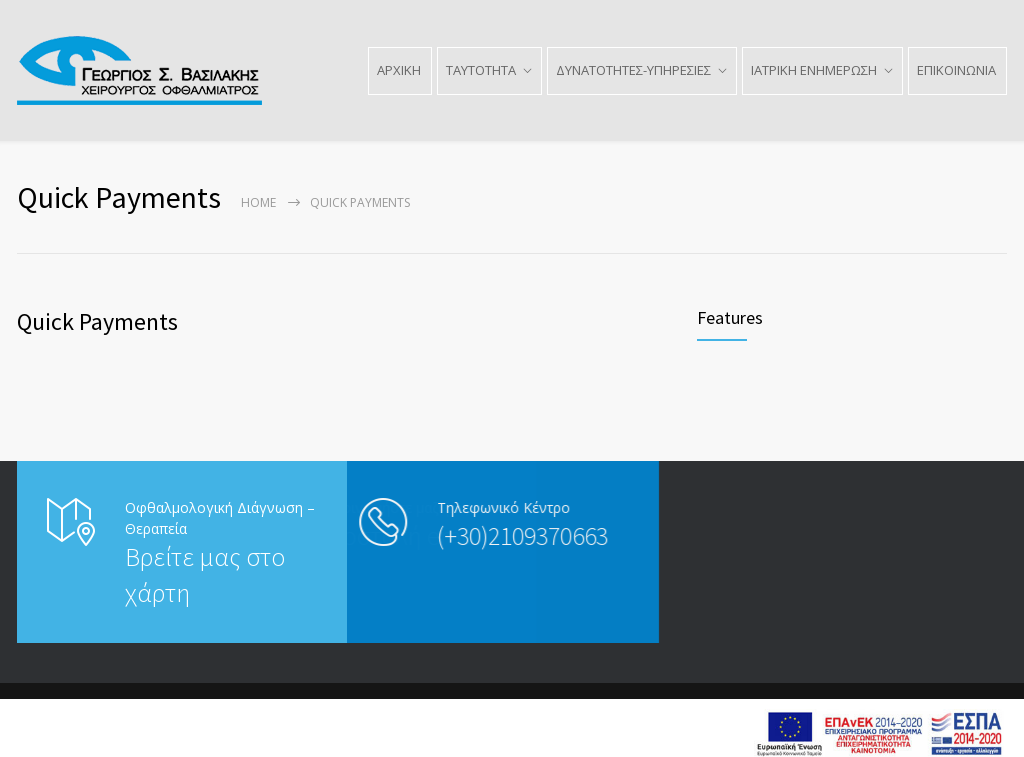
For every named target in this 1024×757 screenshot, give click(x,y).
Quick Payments (97, 321)
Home (258, 202)
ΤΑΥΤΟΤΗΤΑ (481, 70)
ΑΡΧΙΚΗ (399, 70)
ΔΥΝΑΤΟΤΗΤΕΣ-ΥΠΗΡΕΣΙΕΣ (633, 70)
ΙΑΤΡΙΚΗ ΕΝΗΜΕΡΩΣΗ (814, 70)
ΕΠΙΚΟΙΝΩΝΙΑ (956, 70)
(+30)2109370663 (445, 535)
